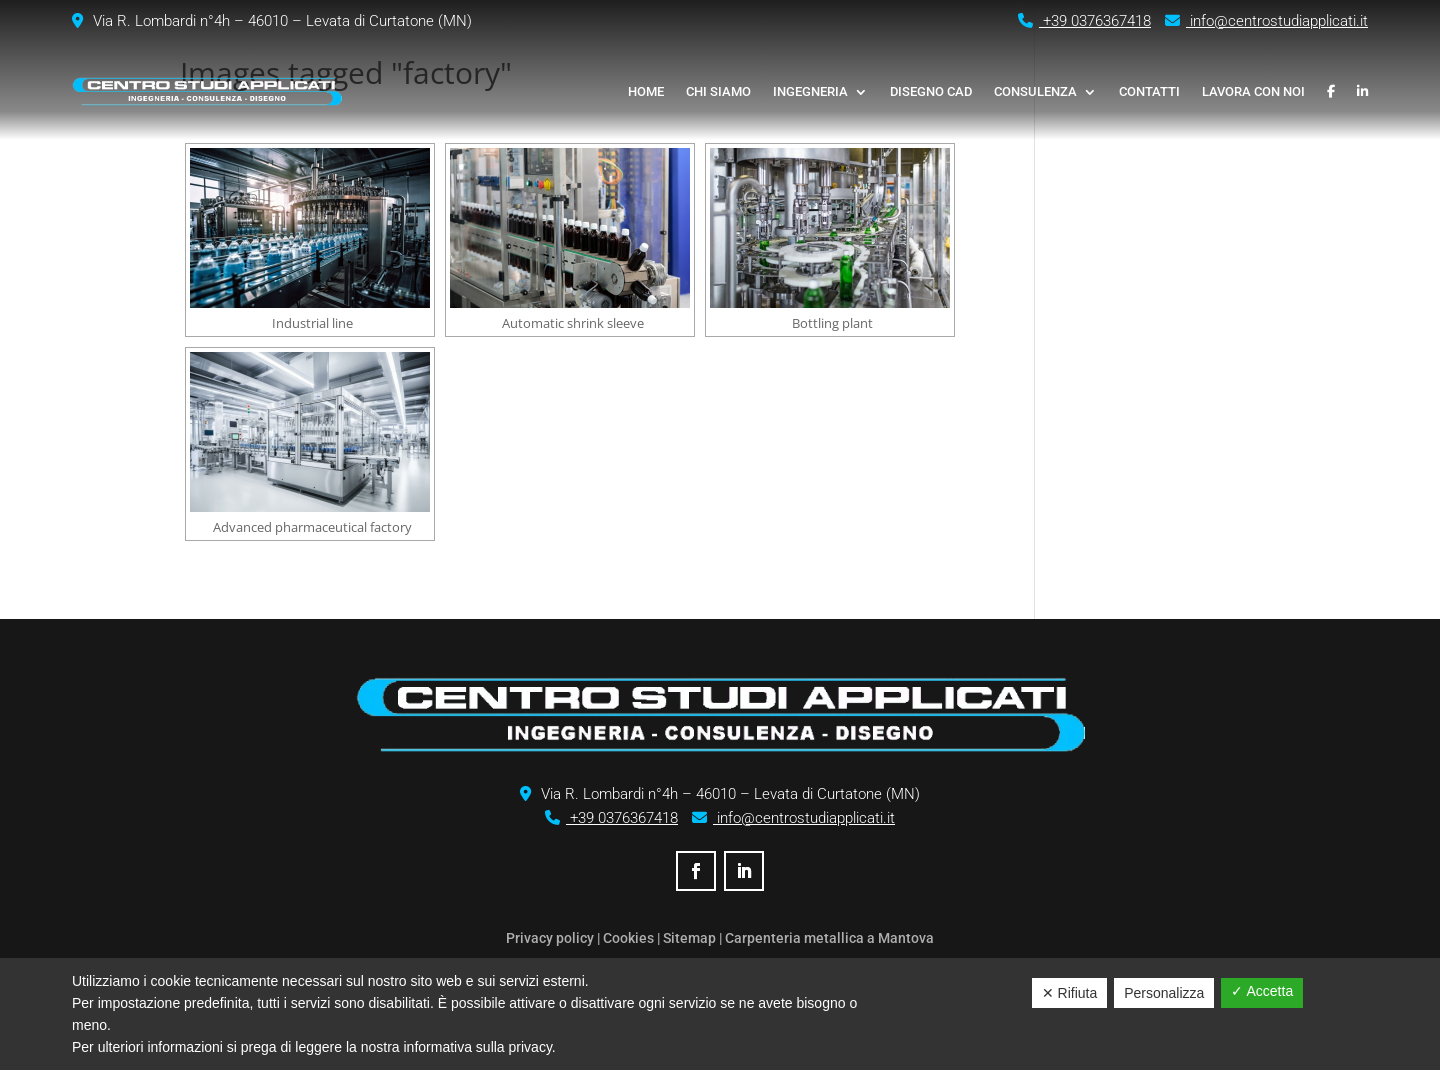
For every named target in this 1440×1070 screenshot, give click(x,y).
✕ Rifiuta (1070, 993)
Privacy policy (550, 938)
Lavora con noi (1253, 91)
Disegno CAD (931, 91)
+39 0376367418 (1084, 21)
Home (646, 91)
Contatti (1149, 91)
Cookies (628, 938)
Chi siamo (718, 91)
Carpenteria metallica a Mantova (829, 938)
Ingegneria (810, 91)
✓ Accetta (1262, 991)
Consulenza (1035, 91)
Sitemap (689, 938)
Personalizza (1164, 993)
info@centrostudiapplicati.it (1266, 21)
